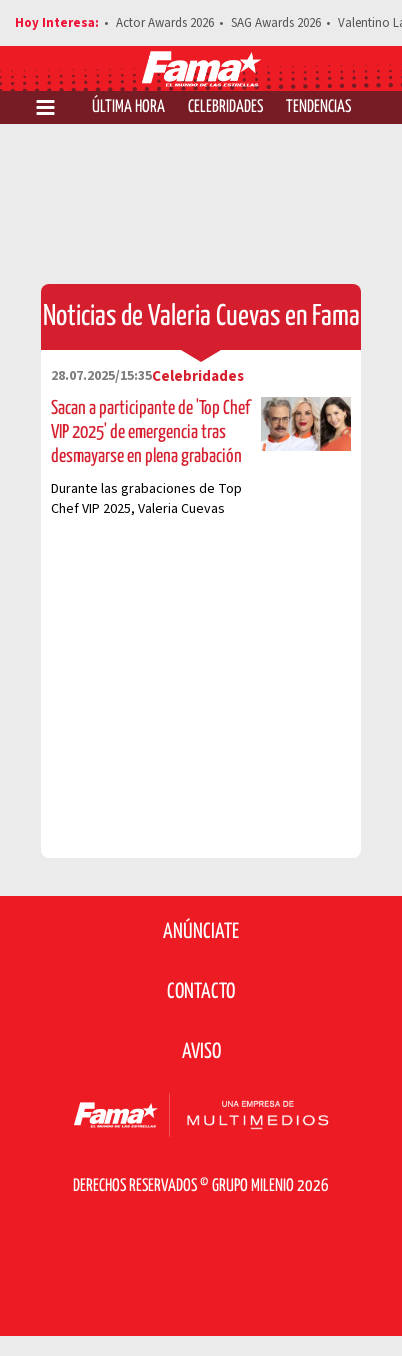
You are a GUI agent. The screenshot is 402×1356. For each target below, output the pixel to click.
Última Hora (128, 107)
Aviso (201, 1052)
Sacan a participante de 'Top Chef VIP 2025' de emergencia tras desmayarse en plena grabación (150, 432)
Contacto (201, 992)
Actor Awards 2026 (165, 23)
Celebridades (225, 107)
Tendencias (318, 107)
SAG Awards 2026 (276, 23)
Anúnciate (201, 932)
